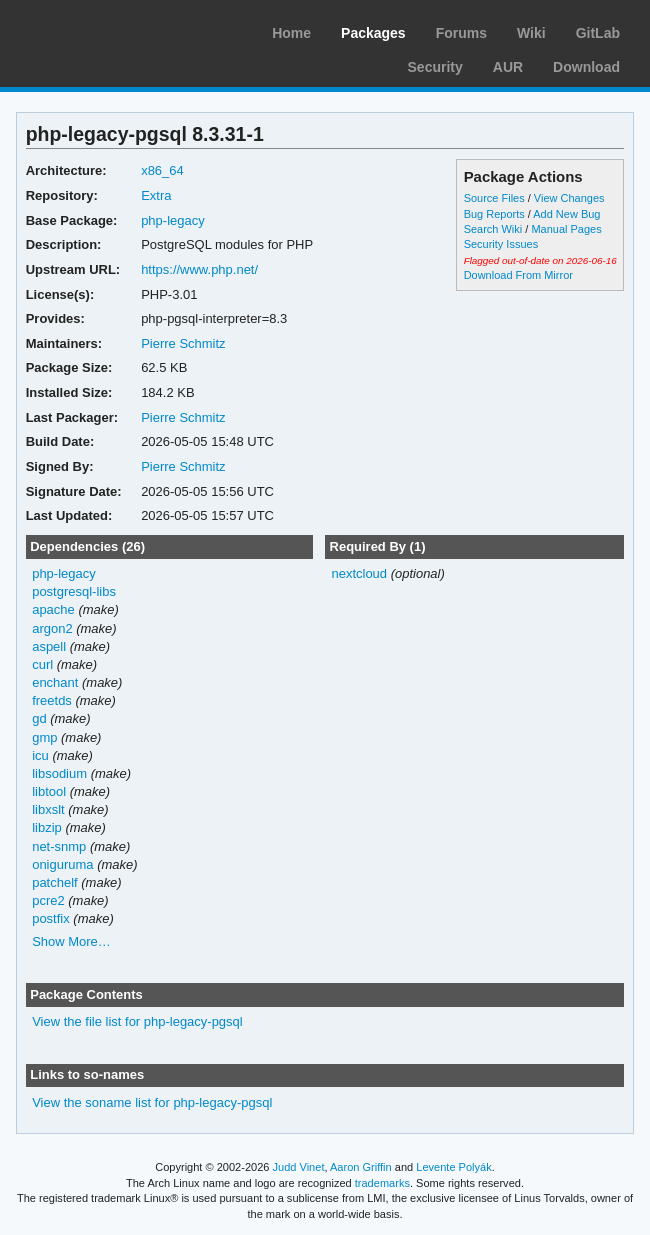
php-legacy (173, 220)
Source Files (494, 198)
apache (53, 609)
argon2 (52, 628)
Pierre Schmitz (183, 343)
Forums (461, 33)
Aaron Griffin (361, 1167)
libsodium (59, 773)
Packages (373, 33)
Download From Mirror (518, 275)
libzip (47, 827)
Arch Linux (110, 30)
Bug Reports (494, 214)
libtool (49, 791)
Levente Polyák (453, 1167)
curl (42, 664)
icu (40, 755)
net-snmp (59, 846)
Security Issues (501, 244)
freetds (52, 700)
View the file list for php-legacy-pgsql (137, 1021)
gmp (44, 737)
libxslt (48, 809)
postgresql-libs (74, 591)
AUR (508, 67)
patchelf (54, 882)
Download (586, 67)
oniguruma (62, 864)
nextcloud (359, 573)
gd (39, 718)
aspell (49, 646)
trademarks (382, 1183)
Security (435, 67)
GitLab (598, 33)
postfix (51, 918)
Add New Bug (566, 214)
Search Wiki (493, 229)
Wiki (531, 33)
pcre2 (48, 900)
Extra (156, 195)
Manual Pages (566, 229)
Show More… (71, 941)
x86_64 (162, 170)
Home (291, 33)
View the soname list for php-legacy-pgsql (152, 1102)
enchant (55, 682)
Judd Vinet (299, 1167)
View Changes (569, 198)
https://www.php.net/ (199, 269)
